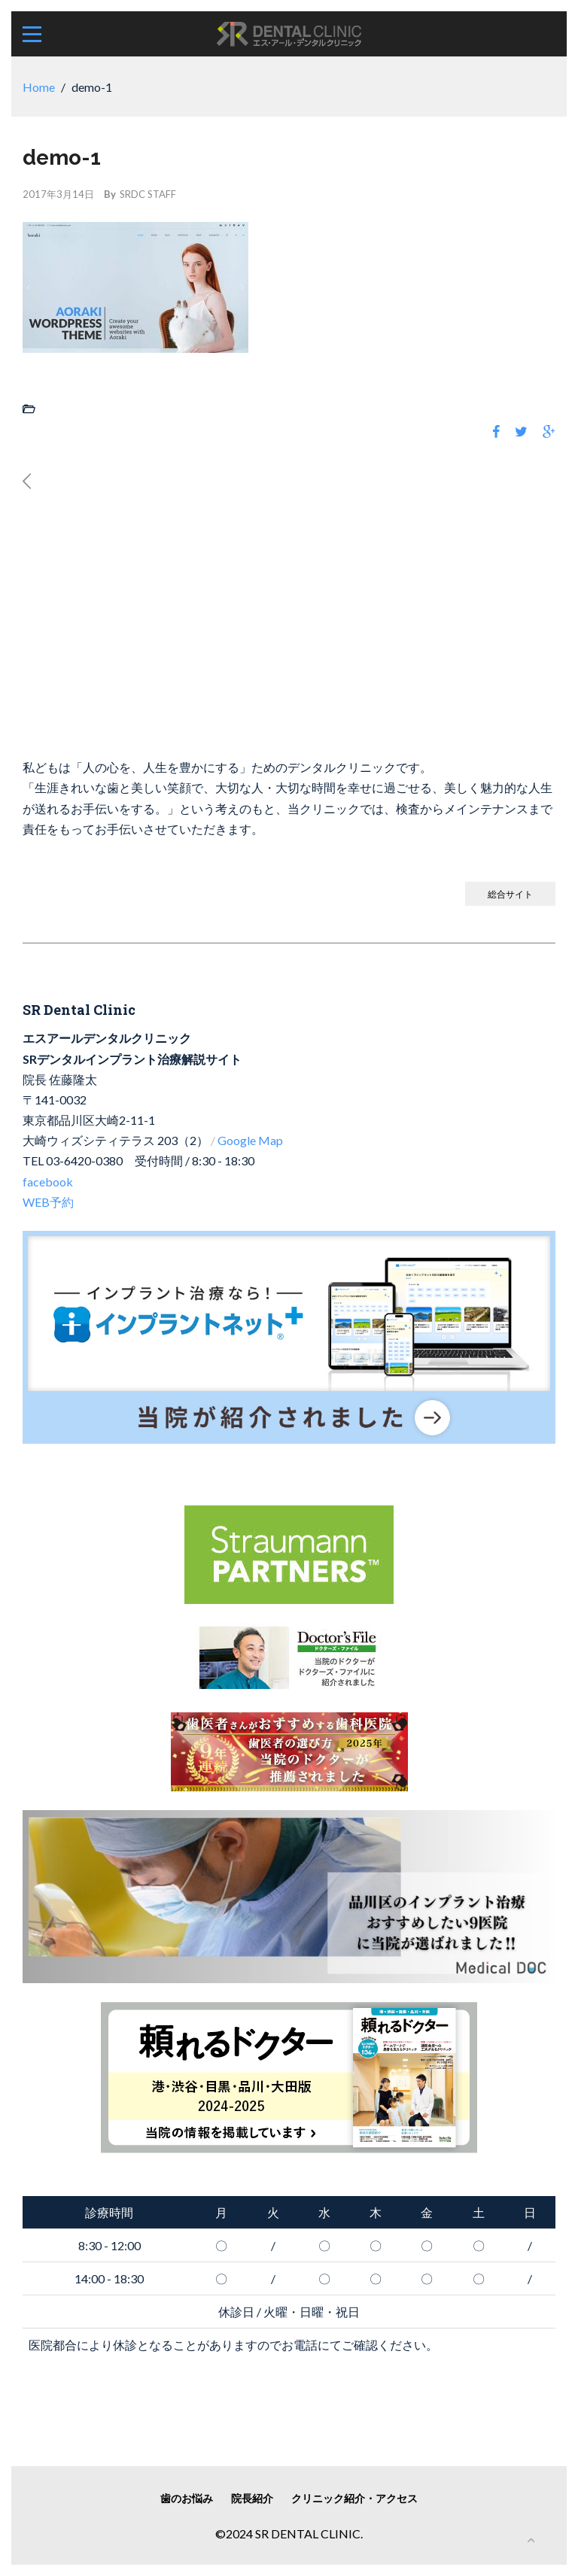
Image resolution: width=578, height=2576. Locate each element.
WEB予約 (48, 1202)
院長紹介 (252, 2498)
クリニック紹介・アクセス (354, 2498)
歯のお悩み (186, 2498)
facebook (48, 1181)
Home (39, 87)
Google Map (250, 1140)
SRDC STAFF (148, 194)
